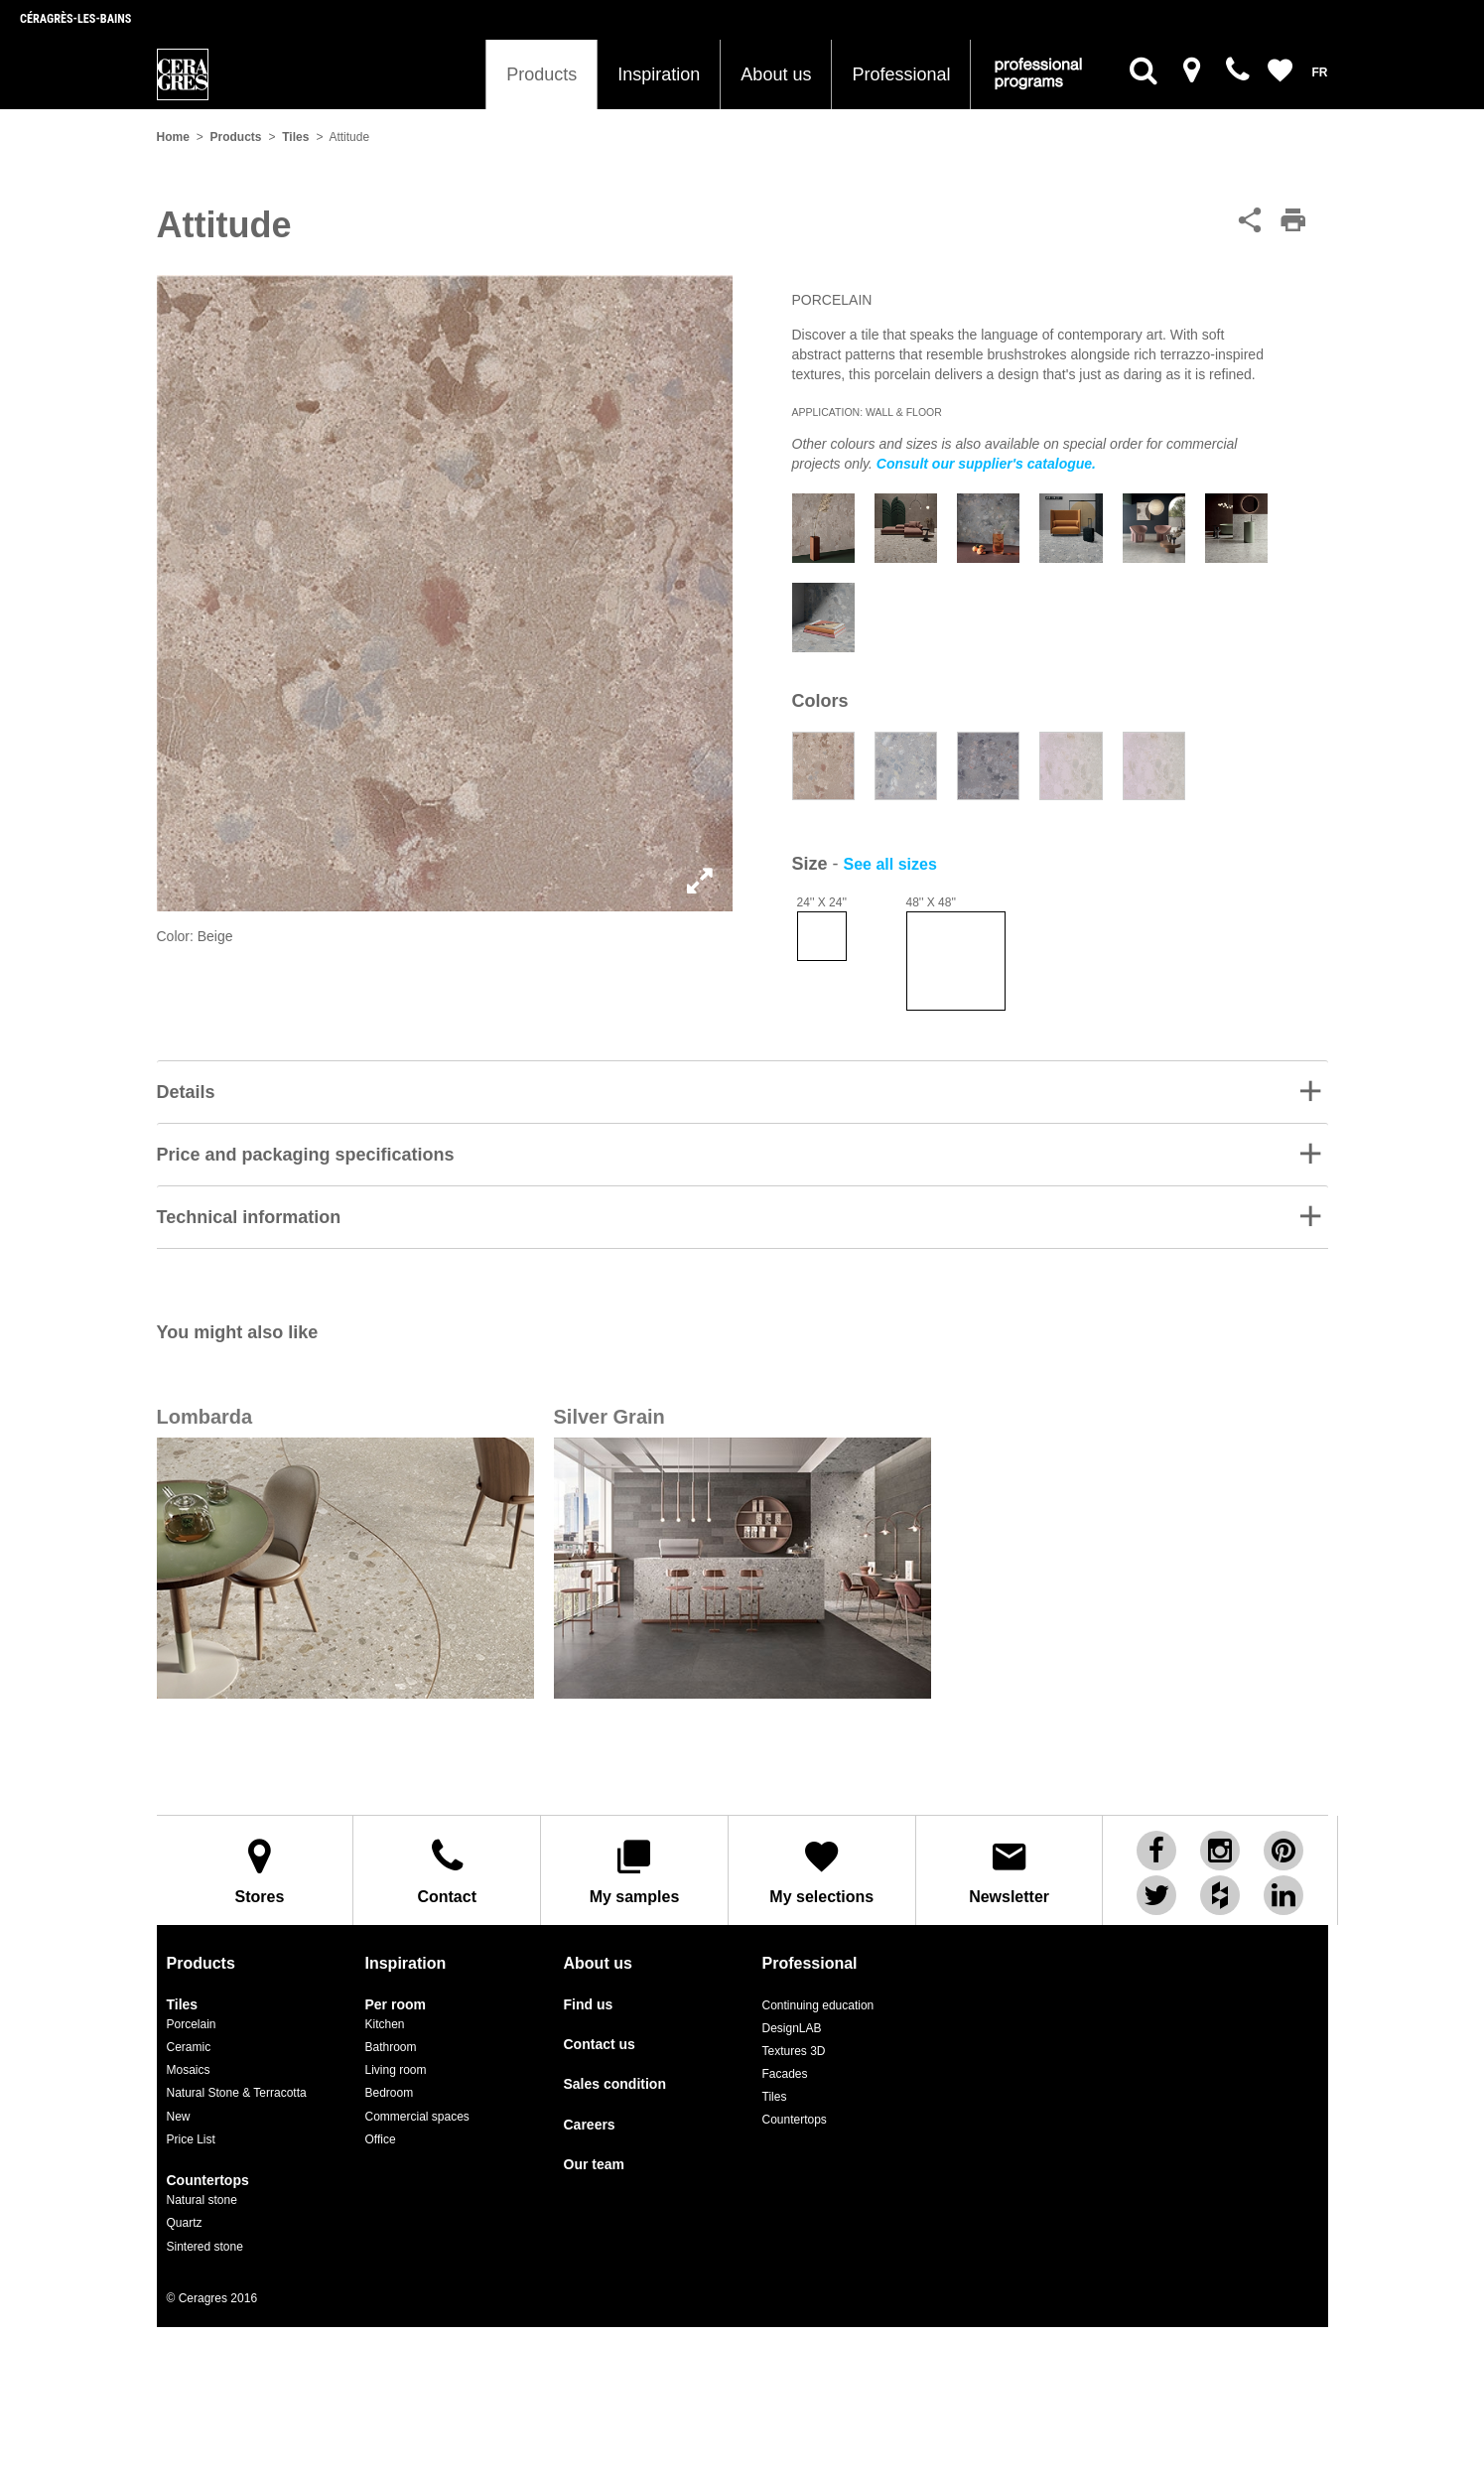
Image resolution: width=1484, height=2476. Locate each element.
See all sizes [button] (890, 864)
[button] (742, 1092)
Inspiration (658, 74)
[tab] (742, 1091)
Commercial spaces (417, 2117)
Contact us (599, 2044)
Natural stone (202, 2200)
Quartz (184, 2223)
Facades (785, 2074)
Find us (588, 2004)
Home (173, 137)
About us (776, 74)
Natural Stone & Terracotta (237, 2093)
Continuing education (818, 2005)
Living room (396, 2070)
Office (380, 2139)
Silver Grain (609, 1417)
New (179, 2117)
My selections (822, 1871)
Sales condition (615, 2084)
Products (541, 74)
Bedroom (389, 2093)
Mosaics (188, 2070)
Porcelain (191, 2024)
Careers (589, 2125)
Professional (901, 74)
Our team (594, 2164)
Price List (191, 2139)
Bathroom (391, 2047)
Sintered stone (205, 2247)
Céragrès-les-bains (75, 19)
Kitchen (385, 2024)
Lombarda (205, 1417)
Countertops (208, 2180)
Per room (395, 2004)
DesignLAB (792, 2028)
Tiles (295, 137)
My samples (634, 1871)
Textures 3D (794, 2051)
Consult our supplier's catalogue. (986, 464)
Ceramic (189, 2047)
